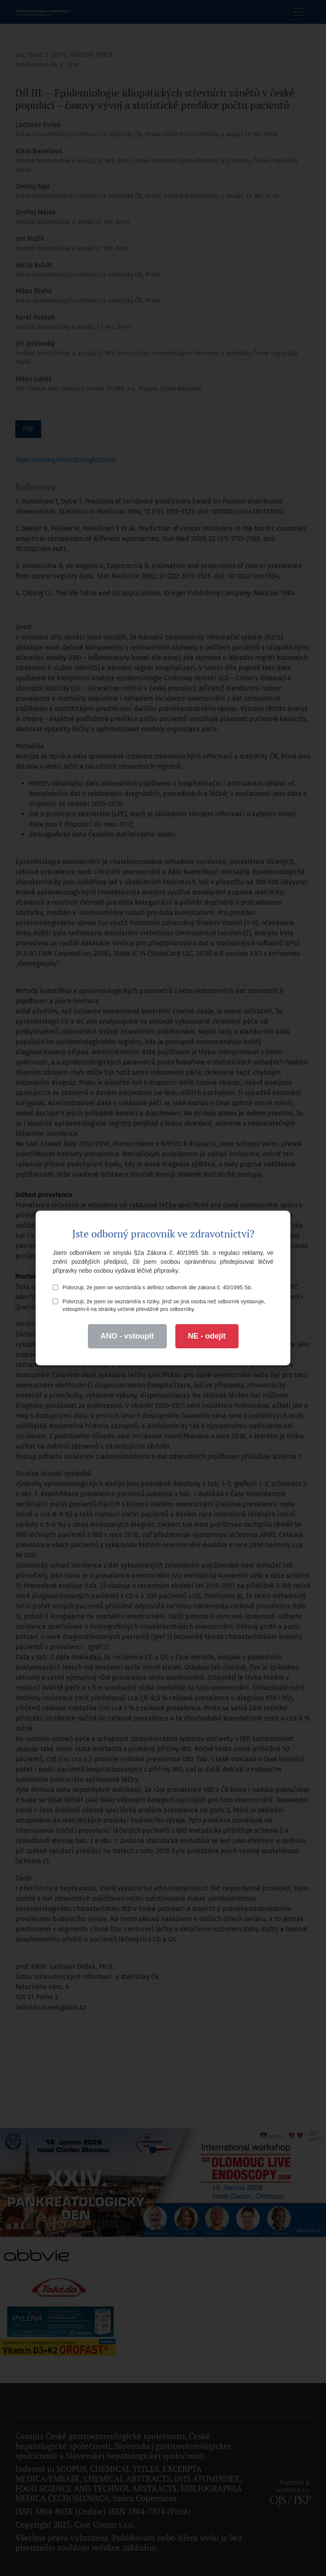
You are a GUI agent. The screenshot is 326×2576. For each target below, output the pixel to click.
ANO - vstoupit (127, 1336)
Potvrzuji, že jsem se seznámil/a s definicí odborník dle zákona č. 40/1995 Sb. (153, 1287)
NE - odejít (207, 1336)
